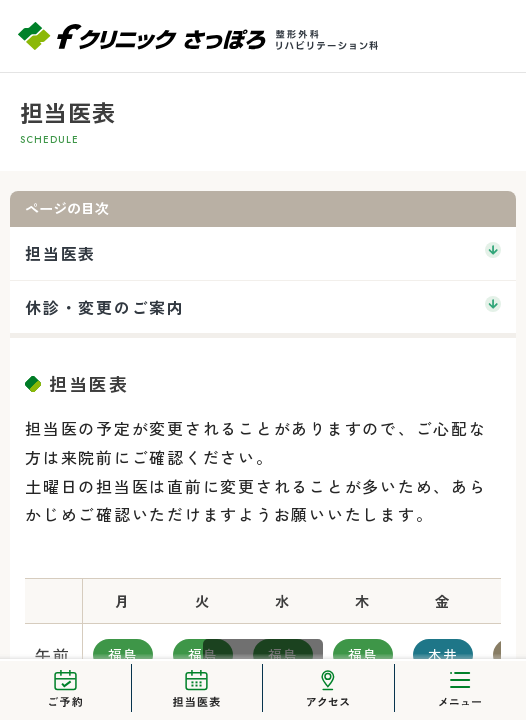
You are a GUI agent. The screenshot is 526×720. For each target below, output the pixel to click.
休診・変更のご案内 (105, 307)
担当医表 (60, 253)
